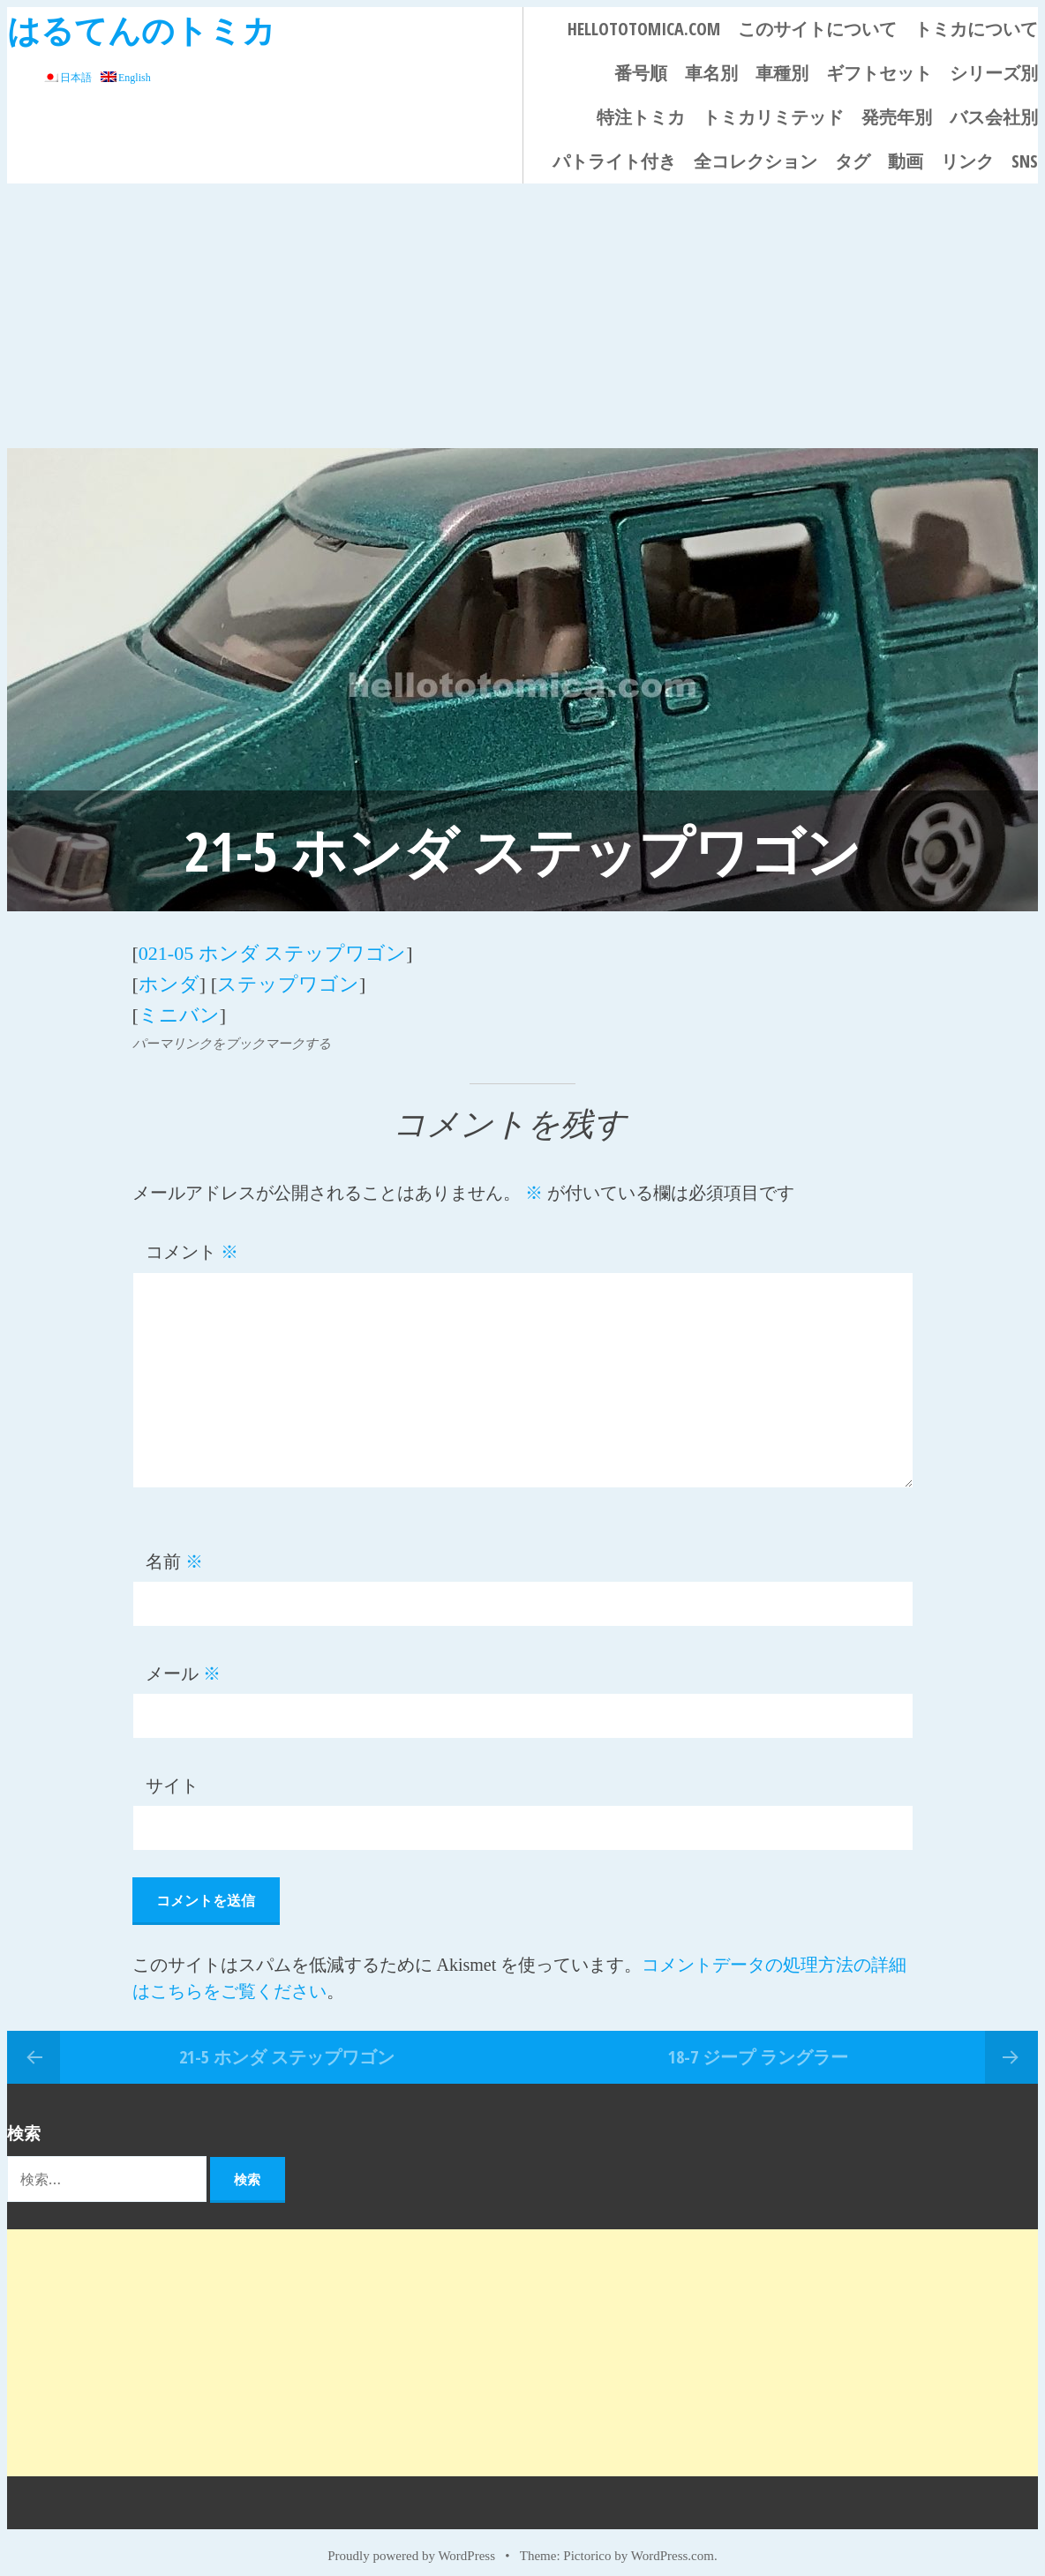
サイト (172, 1772)
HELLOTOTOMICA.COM (644, 29)
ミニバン (179, 1003)
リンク (967, 161)
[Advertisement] (522, 315)
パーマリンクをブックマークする (231, 1030)
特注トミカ (641, 117)
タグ (852, 161)
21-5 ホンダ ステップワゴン (287, 2043)
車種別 (782, 73)
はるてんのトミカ (141, 29)
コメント (192, 1238)
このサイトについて (817, 29)
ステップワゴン (288, 977)
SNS (1024, 161)
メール (183, 1660)
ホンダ (169, 977)
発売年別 (896, 117)
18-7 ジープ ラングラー (758, 2043)
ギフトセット (879, 73)
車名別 (711, 73)
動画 (905, 161)
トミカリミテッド (773, 117)
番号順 (640, 73)
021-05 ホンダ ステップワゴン (272, 951)
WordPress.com (672, 2542)
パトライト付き (614, 161)
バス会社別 (994, 117)
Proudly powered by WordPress (411, 2542)
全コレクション (755, 161)
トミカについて (976, 29)
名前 (174, 1548)
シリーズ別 (994, 73)
